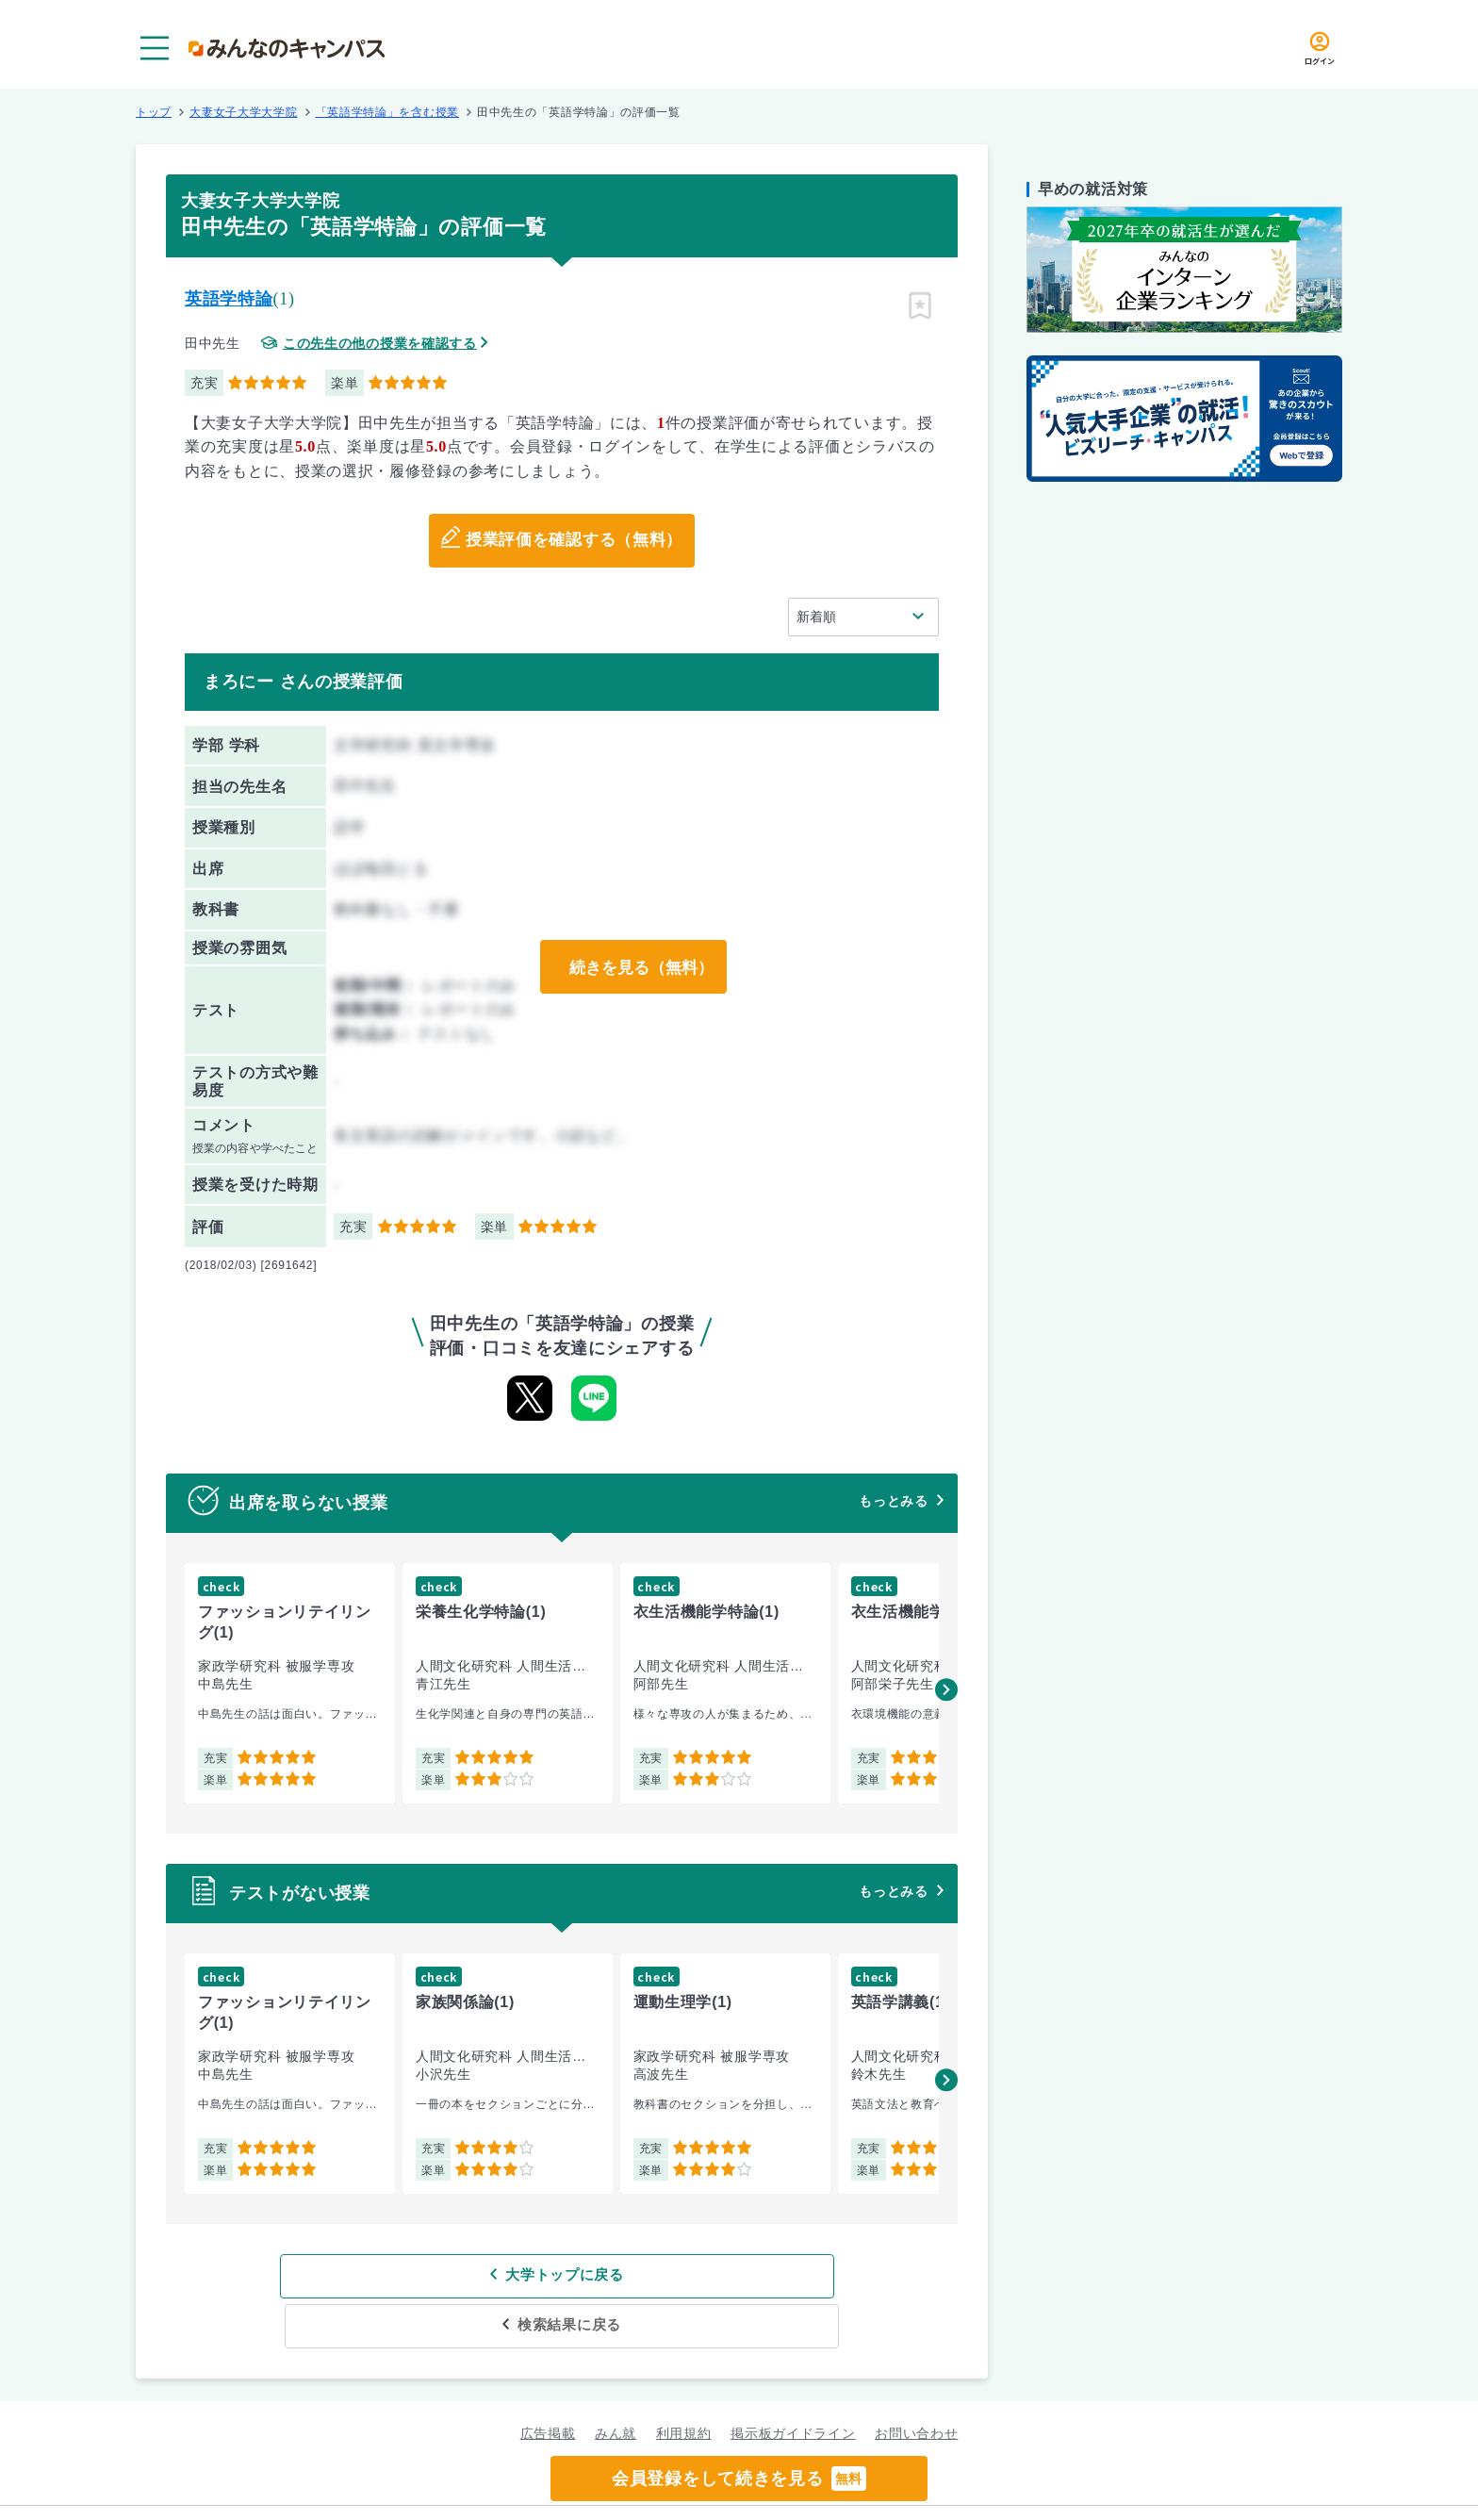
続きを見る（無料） (638, 967)
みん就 (615, 2383)
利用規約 (684, 2383)
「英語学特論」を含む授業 (387, 112)
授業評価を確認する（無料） (573, 541)
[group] (290, 1683)
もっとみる (893, 1500)
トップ (154, 112)
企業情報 (982, 2487)
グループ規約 (509, 2487)
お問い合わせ (916, 2383)
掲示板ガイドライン (793, 2383)
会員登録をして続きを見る (739, 2478)
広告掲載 (548, 2383)
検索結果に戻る (699, 2275)
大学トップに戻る (440, 2275)
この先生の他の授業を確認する (380, 344)
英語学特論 (229, 298)
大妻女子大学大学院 (243, 112)
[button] (946, 1689)
